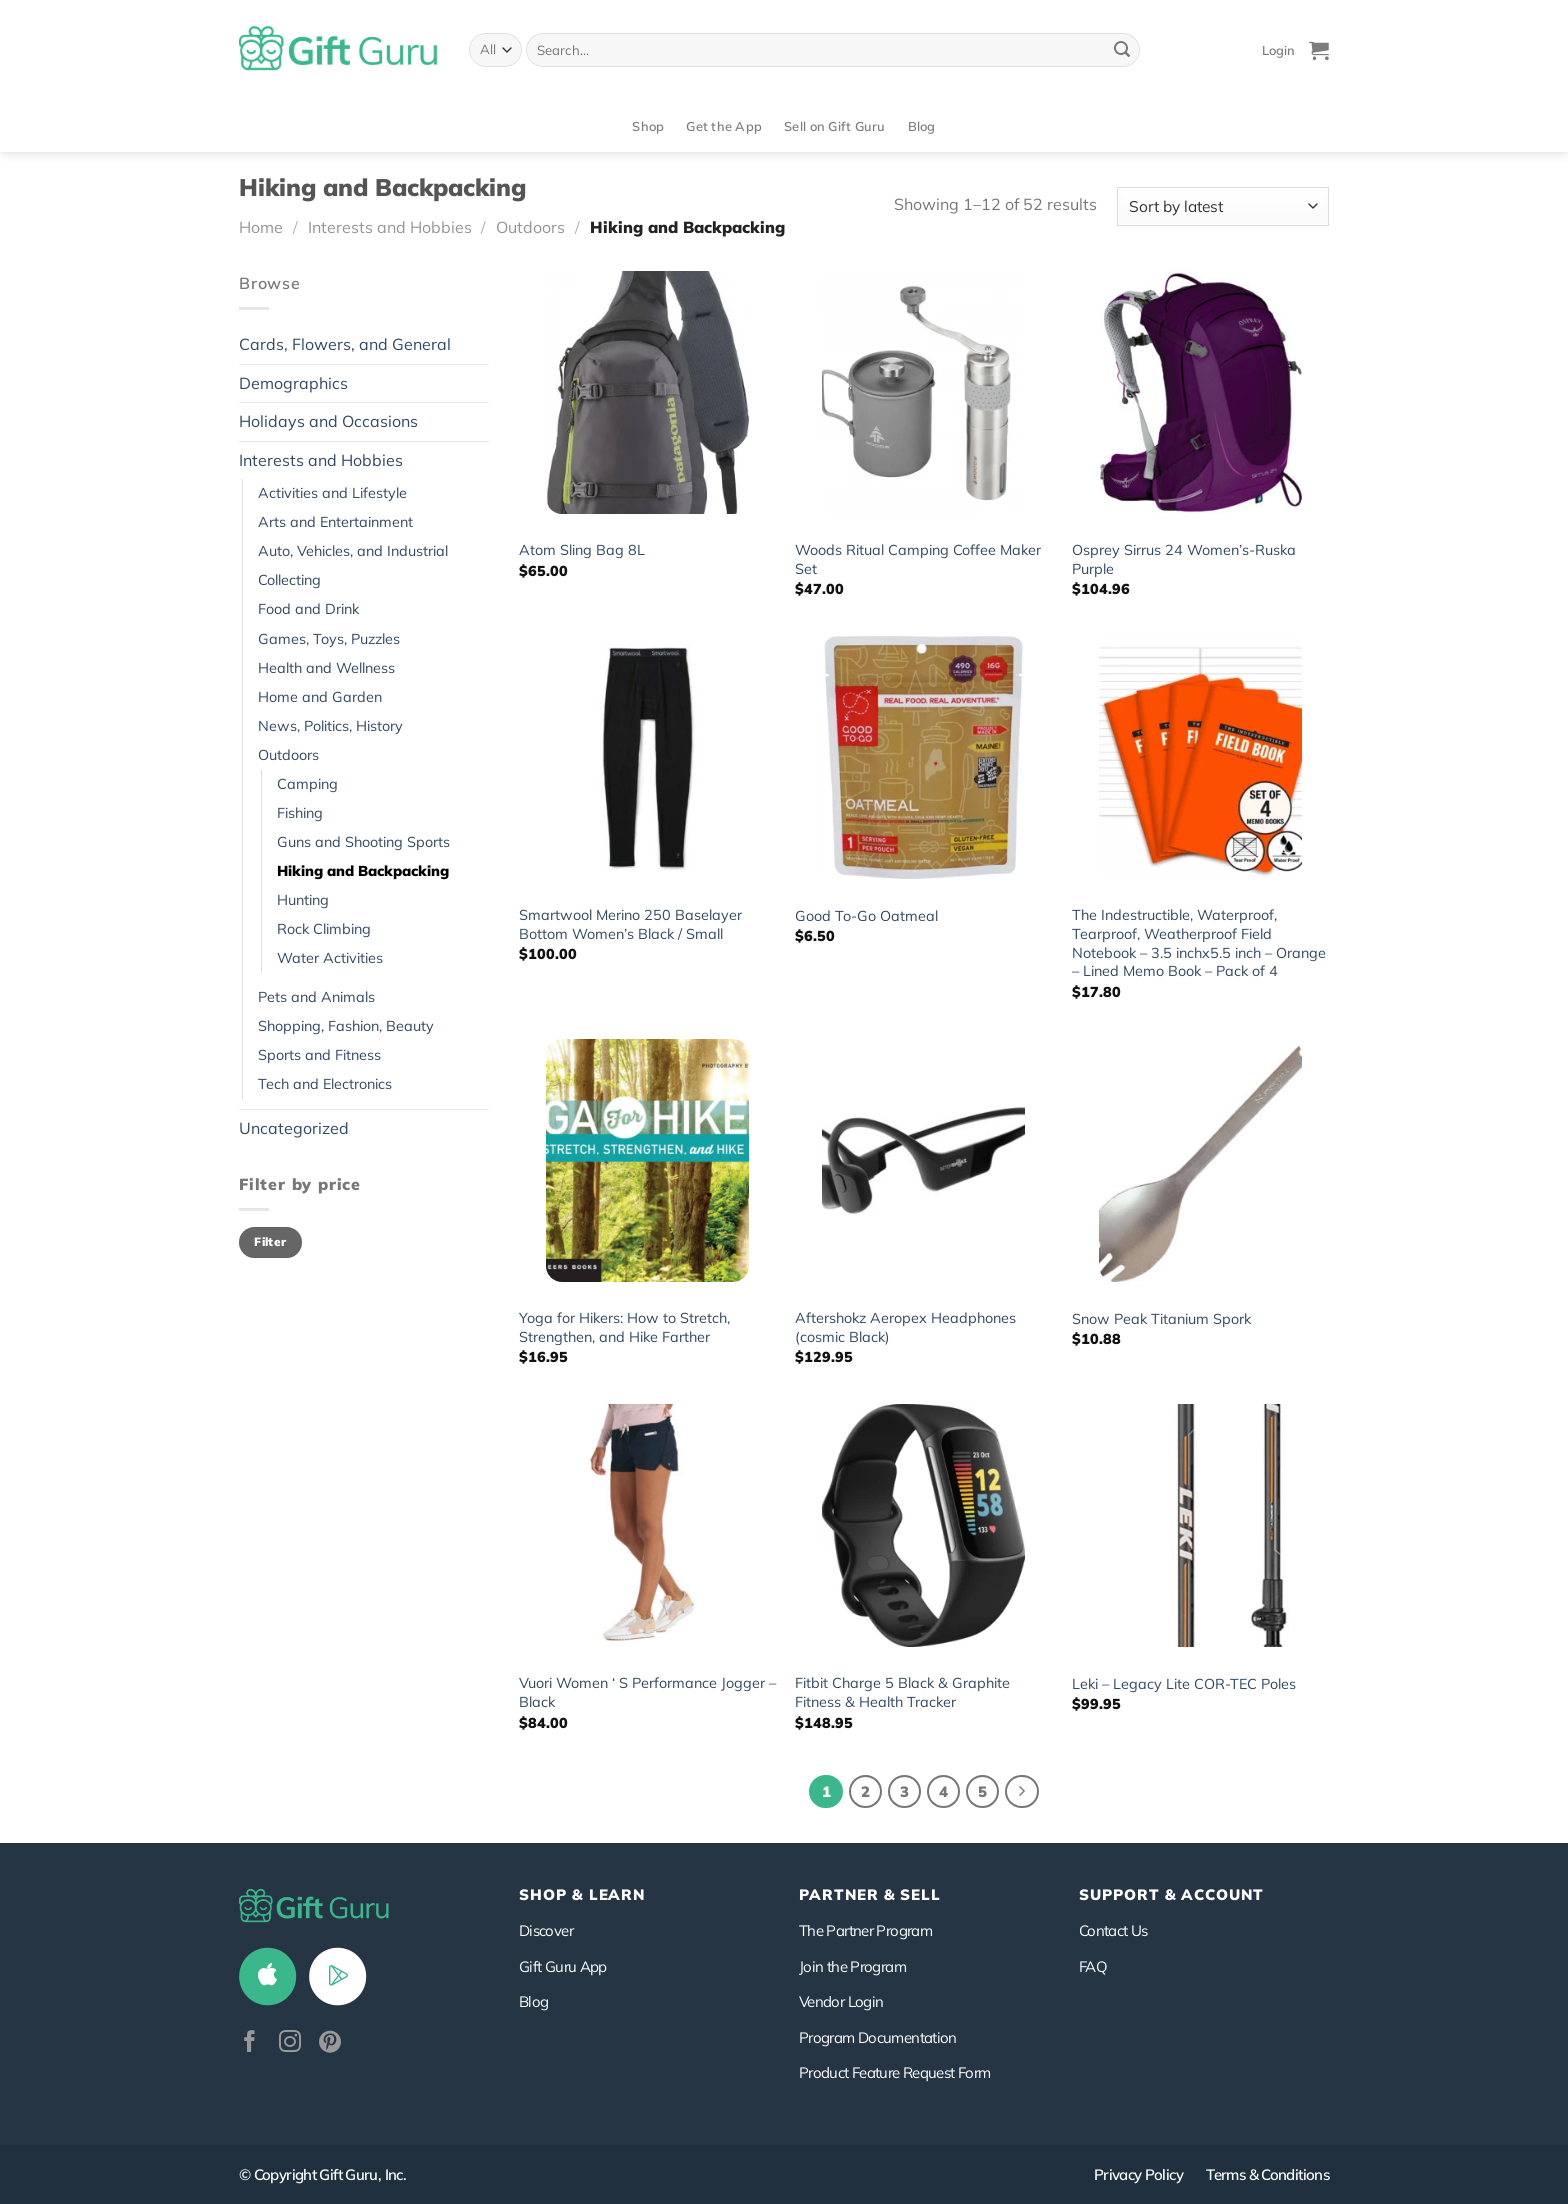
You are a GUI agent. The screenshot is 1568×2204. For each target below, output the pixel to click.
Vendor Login (841, 2001)
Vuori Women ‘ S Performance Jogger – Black (647, 1692)
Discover (546, 1930)
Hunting (303, 900)
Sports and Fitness (319, 1055)
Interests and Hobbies (390, 227)
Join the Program (852, 1966)
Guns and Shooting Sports (363, 842)
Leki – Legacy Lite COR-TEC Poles (1184, 1684)
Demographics (293, 383)
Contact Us (1113, 1930)
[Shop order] (1223, 206)
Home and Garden (320, 697)
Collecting (289, 580)
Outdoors (530, 227)
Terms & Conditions (1267, 2174)
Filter (270, 1241)
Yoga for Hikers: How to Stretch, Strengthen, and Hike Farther (624, 1327)
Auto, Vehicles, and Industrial (353, 551)
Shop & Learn (582, 1894)
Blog (922, 126)
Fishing (300, 813)
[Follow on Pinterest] (330, 2043)
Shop (648, 126)
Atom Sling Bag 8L (582, 550)
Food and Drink (308, 609)
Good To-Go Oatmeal (866, 916)
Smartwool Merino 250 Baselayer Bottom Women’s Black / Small (630, 924)
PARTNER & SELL (870, 1894)
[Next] (1022, 1792)
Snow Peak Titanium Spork (1161, 1319)
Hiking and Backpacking (363, 871)
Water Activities (330, 958)
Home (261, 227)
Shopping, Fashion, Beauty (346, 1026)
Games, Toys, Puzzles (329, 639)
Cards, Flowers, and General (345, 344)
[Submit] (1122, 50)
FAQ (1093, 1966)
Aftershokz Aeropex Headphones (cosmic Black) (905, 1327)
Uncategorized (294, 1128)
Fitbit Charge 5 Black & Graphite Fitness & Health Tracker (902, 1692)
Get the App (724, 126)
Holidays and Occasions (328, 421)
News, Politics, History (330, 726)
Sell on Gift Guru (834, 126)
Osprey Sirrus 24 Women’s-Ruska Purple (1184, 559)
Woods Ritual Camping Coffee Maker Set (918, 559)
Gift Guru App (563, 1966)
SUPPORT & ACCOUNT (1171, 1894)
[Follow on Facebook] (250, 2043)
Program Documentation (878, 2037)
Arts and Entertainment (335, 522)
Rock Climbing (324, 929)
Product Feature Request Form (894, 2072)
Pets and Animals (316, 997)
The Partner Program (865, 1930)
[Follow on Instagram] (290, 2043)
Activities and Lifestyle (332, 493)
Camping (307, 784)
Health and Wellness (326, 668)
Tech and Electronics (325, 1084)
